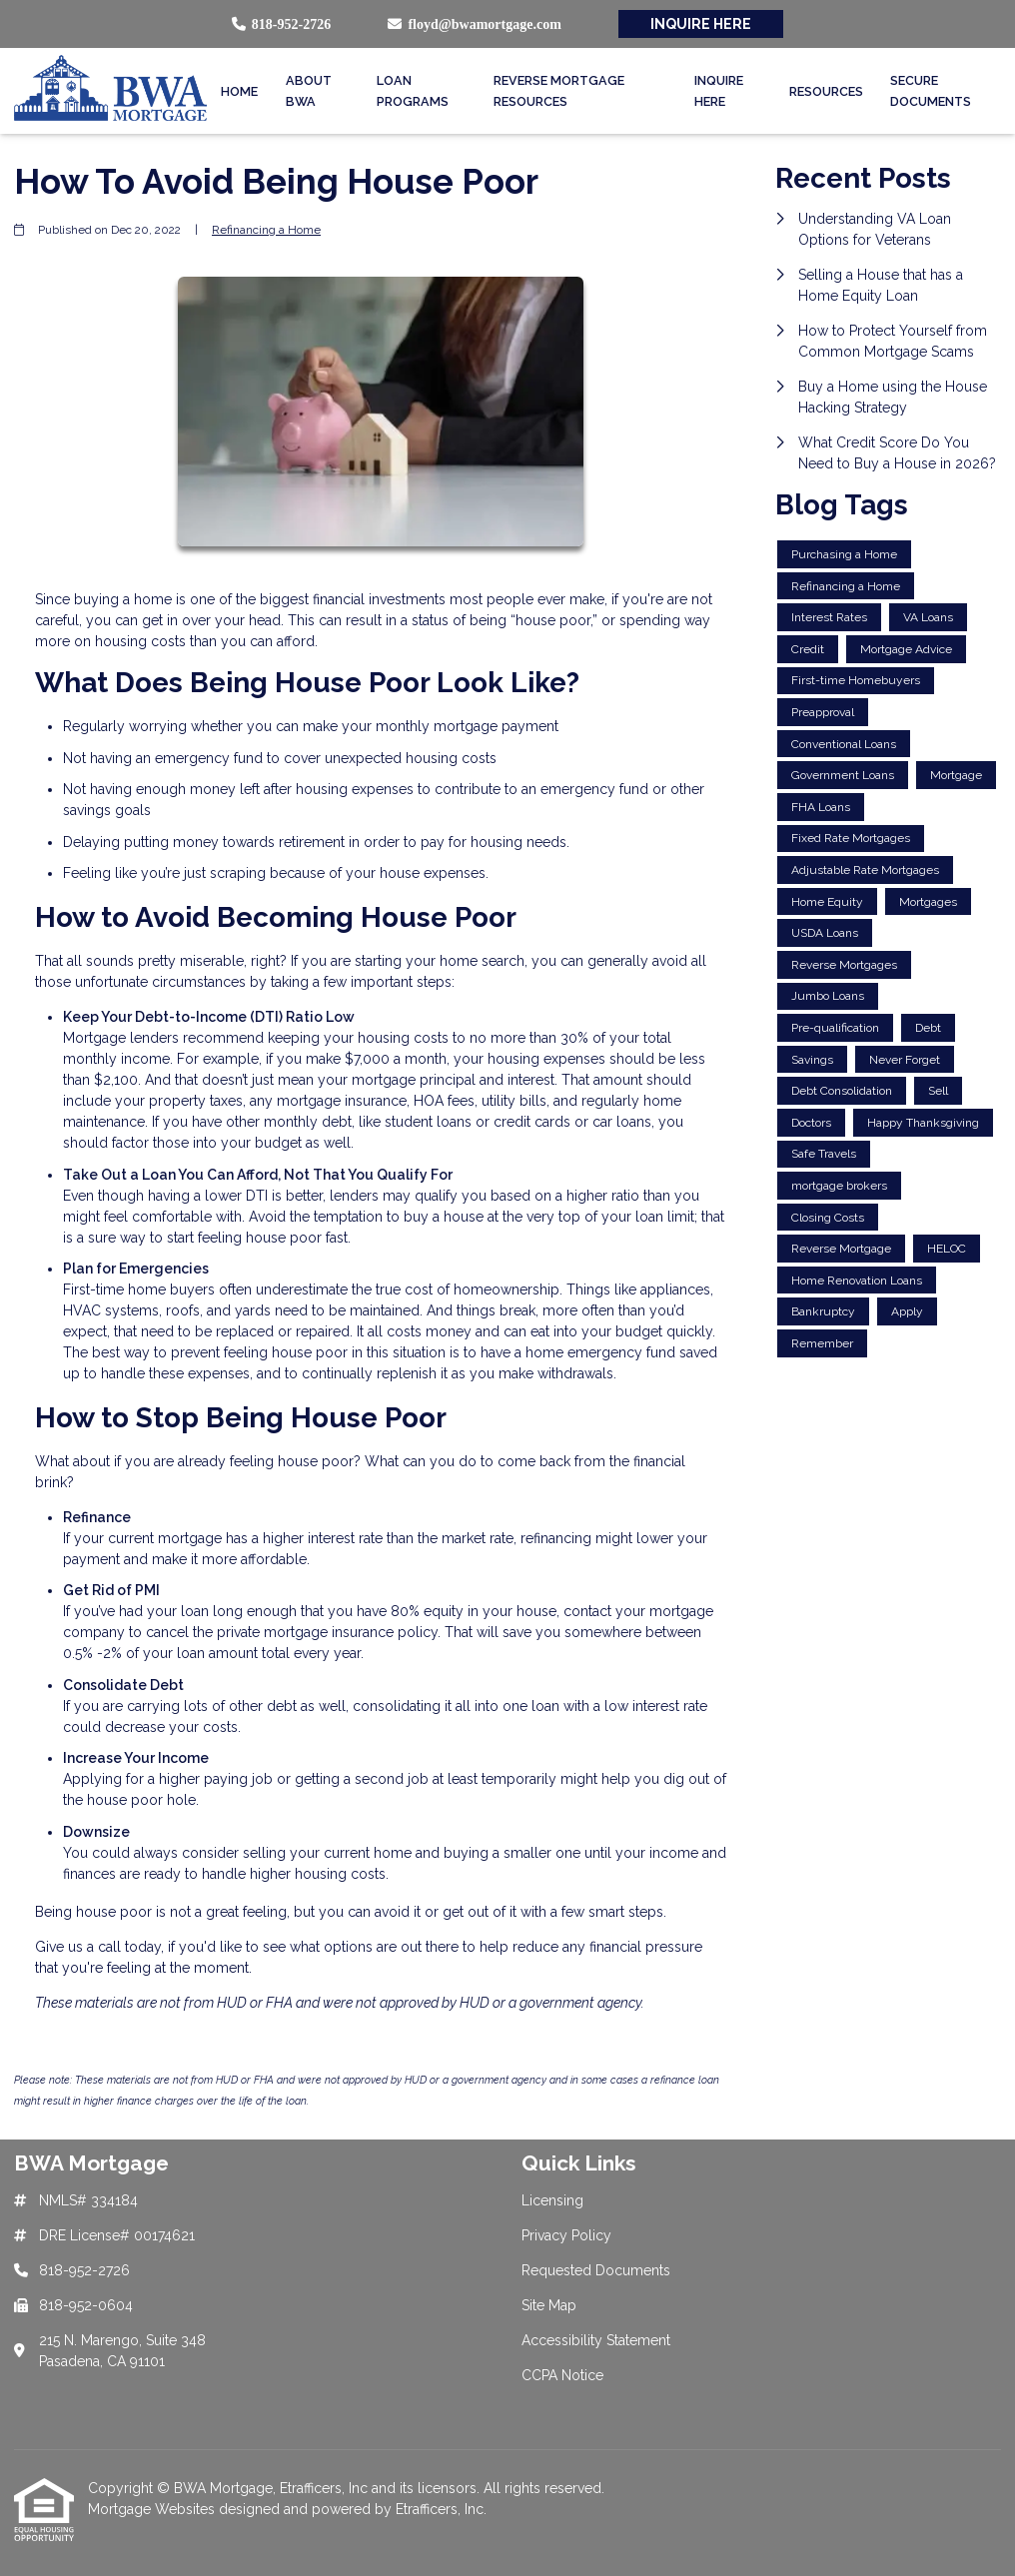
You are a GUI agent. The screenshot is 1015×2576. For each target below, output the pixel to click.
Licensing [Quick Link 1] (552, 2200)
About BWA (309, 91)
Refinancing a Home (266, 230)
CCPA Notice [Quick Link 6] (562, 2375)
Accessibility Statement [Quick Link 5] (595, 2340)
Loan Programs (413, 91)
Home (239, 91)
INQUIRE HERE (700, 24)
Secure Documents (930, 91)
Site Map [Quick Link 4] (548, 2305)
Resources (826, 91)
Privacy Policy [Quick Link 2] (566, 2235)
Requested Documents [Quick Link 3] (595, 2270)
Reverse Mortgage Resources (559, 91)
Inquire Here (718, 91)
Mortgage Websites (153, 2509)
